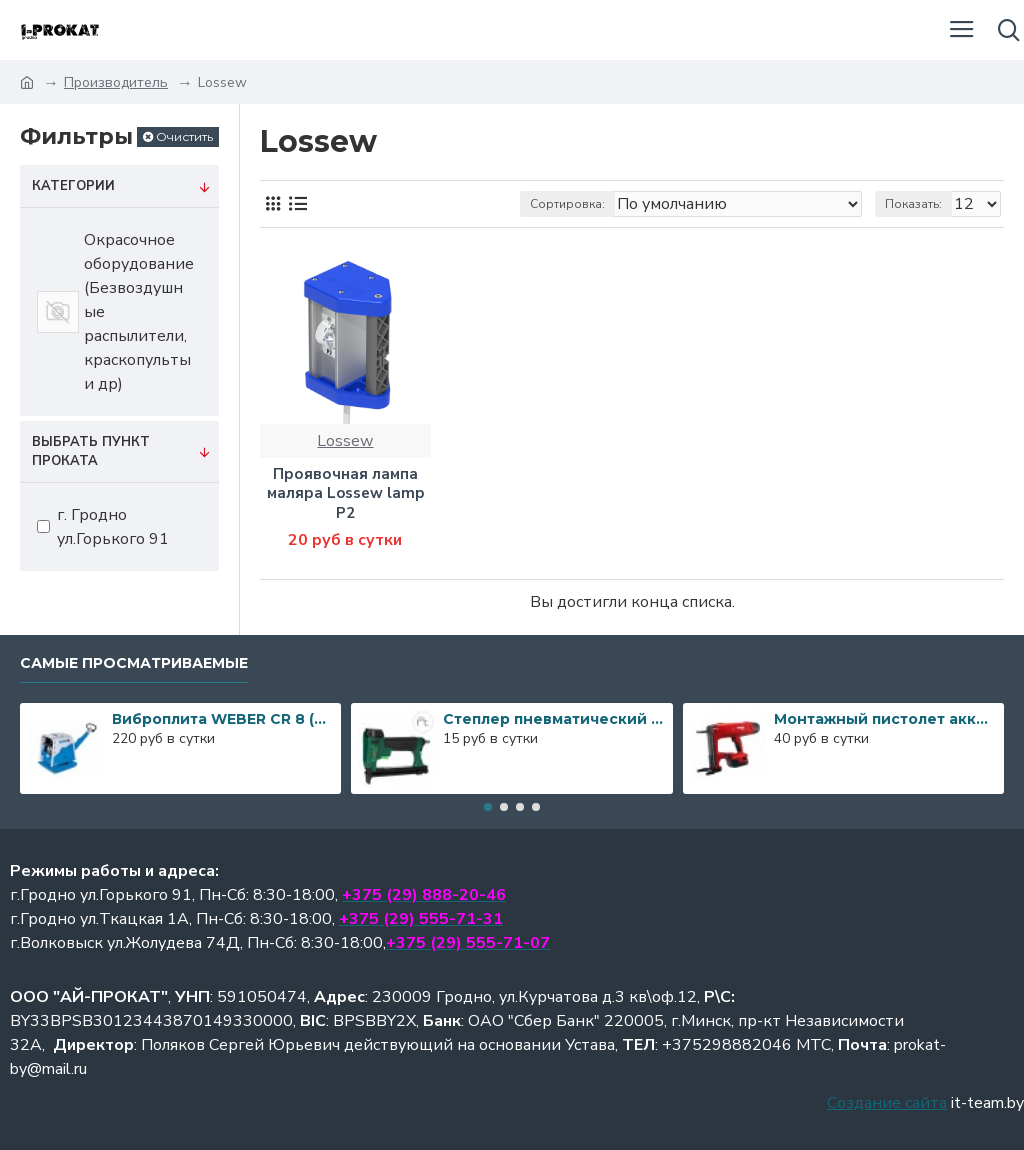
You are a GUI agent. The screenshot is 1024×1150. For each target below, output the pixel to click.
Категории (73, 186)
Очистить (184, 136)
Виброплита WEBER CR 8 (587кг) (223, 719)
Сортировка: (567, 204)
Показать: (913, 204)
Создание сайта (887, 1103)
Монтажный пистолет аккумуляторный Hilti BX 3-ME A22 (885, 719)
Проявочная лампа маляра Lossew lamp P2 (345, 494)
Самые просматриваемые (134, 663)
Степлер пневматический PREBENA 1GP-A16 (554, 719)
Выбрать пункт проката (91, 452)
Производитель (116, 82)
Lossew (345, 441)
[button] (488, 807)
